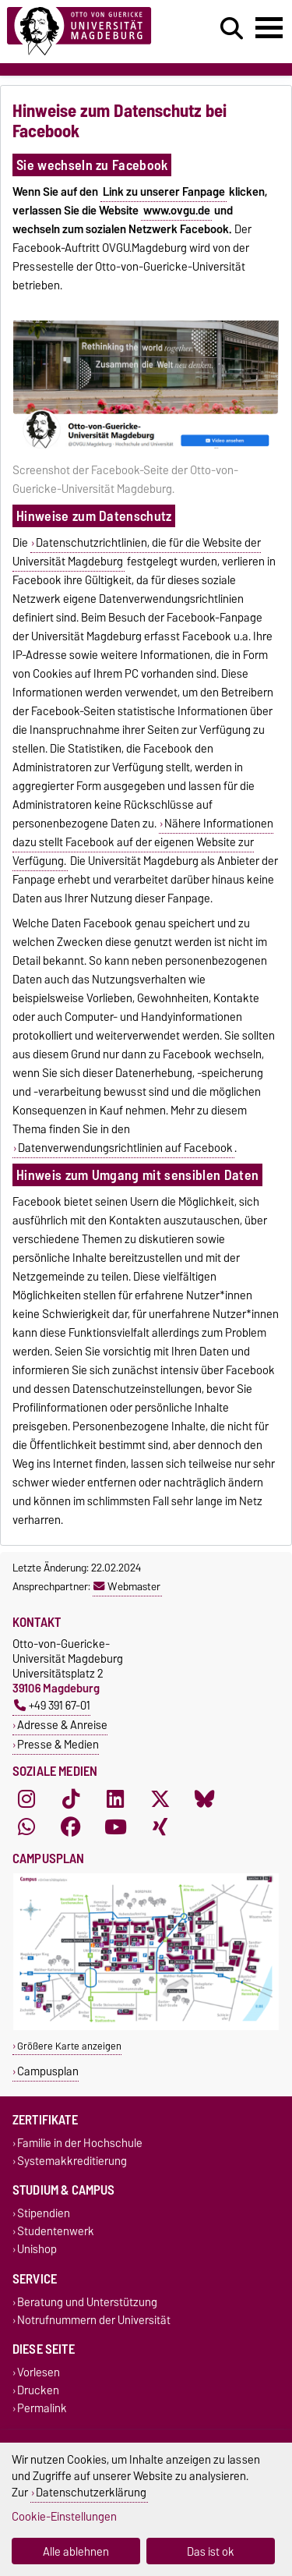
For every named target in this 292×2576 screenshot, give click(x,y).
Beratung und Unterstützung (87, 2302)
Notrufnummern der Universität (94, 2320)
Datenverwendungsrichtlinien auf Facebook (125, 1148)
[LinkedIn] (115, 1799)
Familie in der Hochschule (79, 2143)
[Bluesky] (205, 1799)
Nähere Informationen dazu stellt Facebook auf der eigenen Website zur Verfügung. (142, 842)
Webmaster (126, 1586)
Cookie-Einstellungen (64, 2516)
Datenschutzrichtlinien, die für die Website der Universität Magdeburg (136, 552)
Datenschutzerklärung (91, 2492)
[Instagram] (26, 1799)
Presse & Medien (58, 1744)
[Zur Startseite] (90, 31)
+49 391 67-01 (52, 1705)
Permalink (42, 2409)
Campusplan (48, 2071)
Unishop (37, 2250)
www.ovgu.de (176, 210)
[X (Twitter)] (160, 1799)
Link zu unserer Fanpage (164, 191)
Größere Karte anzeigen (69, 2046)
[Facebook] (71, 1827)
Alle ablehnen (76, 2551)
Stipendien (43, 2213)
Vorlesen (38, 2372)
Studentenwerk (55, 2232)
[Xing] (160, 1827)
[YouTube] (115, 1827)
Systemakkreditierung (72, 2161)
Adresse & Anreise (62, 1724)
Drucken (38, 2391)
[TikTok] (71, 1799)
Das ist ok (210, 2551)
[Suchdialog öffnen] (231, 29)
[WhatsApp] (26, 1827)
